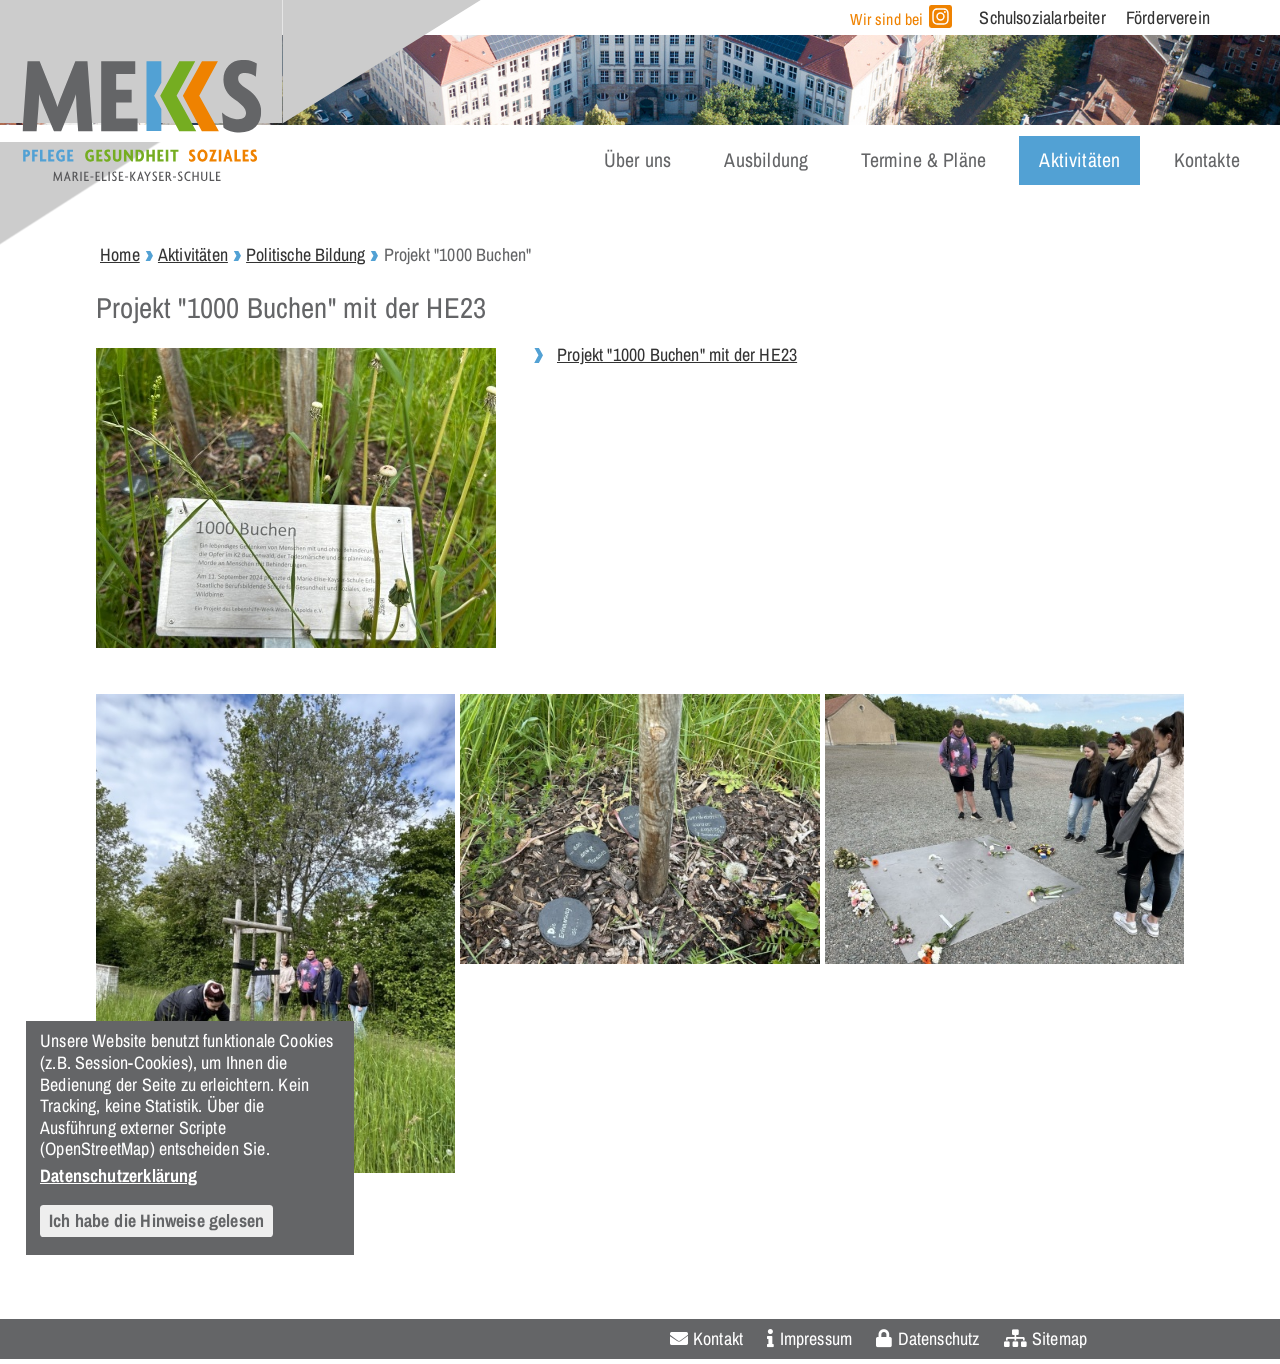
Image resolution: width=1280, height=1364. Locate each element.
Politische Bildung (305, 254)
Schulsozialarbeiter (1042, 17)
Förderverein (1168, 17)
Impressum (816, 1338)
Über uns (637, 160)
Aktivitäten (1079, 160)
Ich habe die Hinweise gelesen (156, 1220)
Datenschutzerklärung (119, 1175)
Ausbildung (766, 160)
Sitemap (1059, 1338)
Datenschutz (939, 1338)
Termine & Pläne (923, 160)
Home (120, 254)
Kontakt (718, 1338)
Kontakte (1207, 160)
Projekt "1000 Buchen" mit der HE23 (677, 354)
